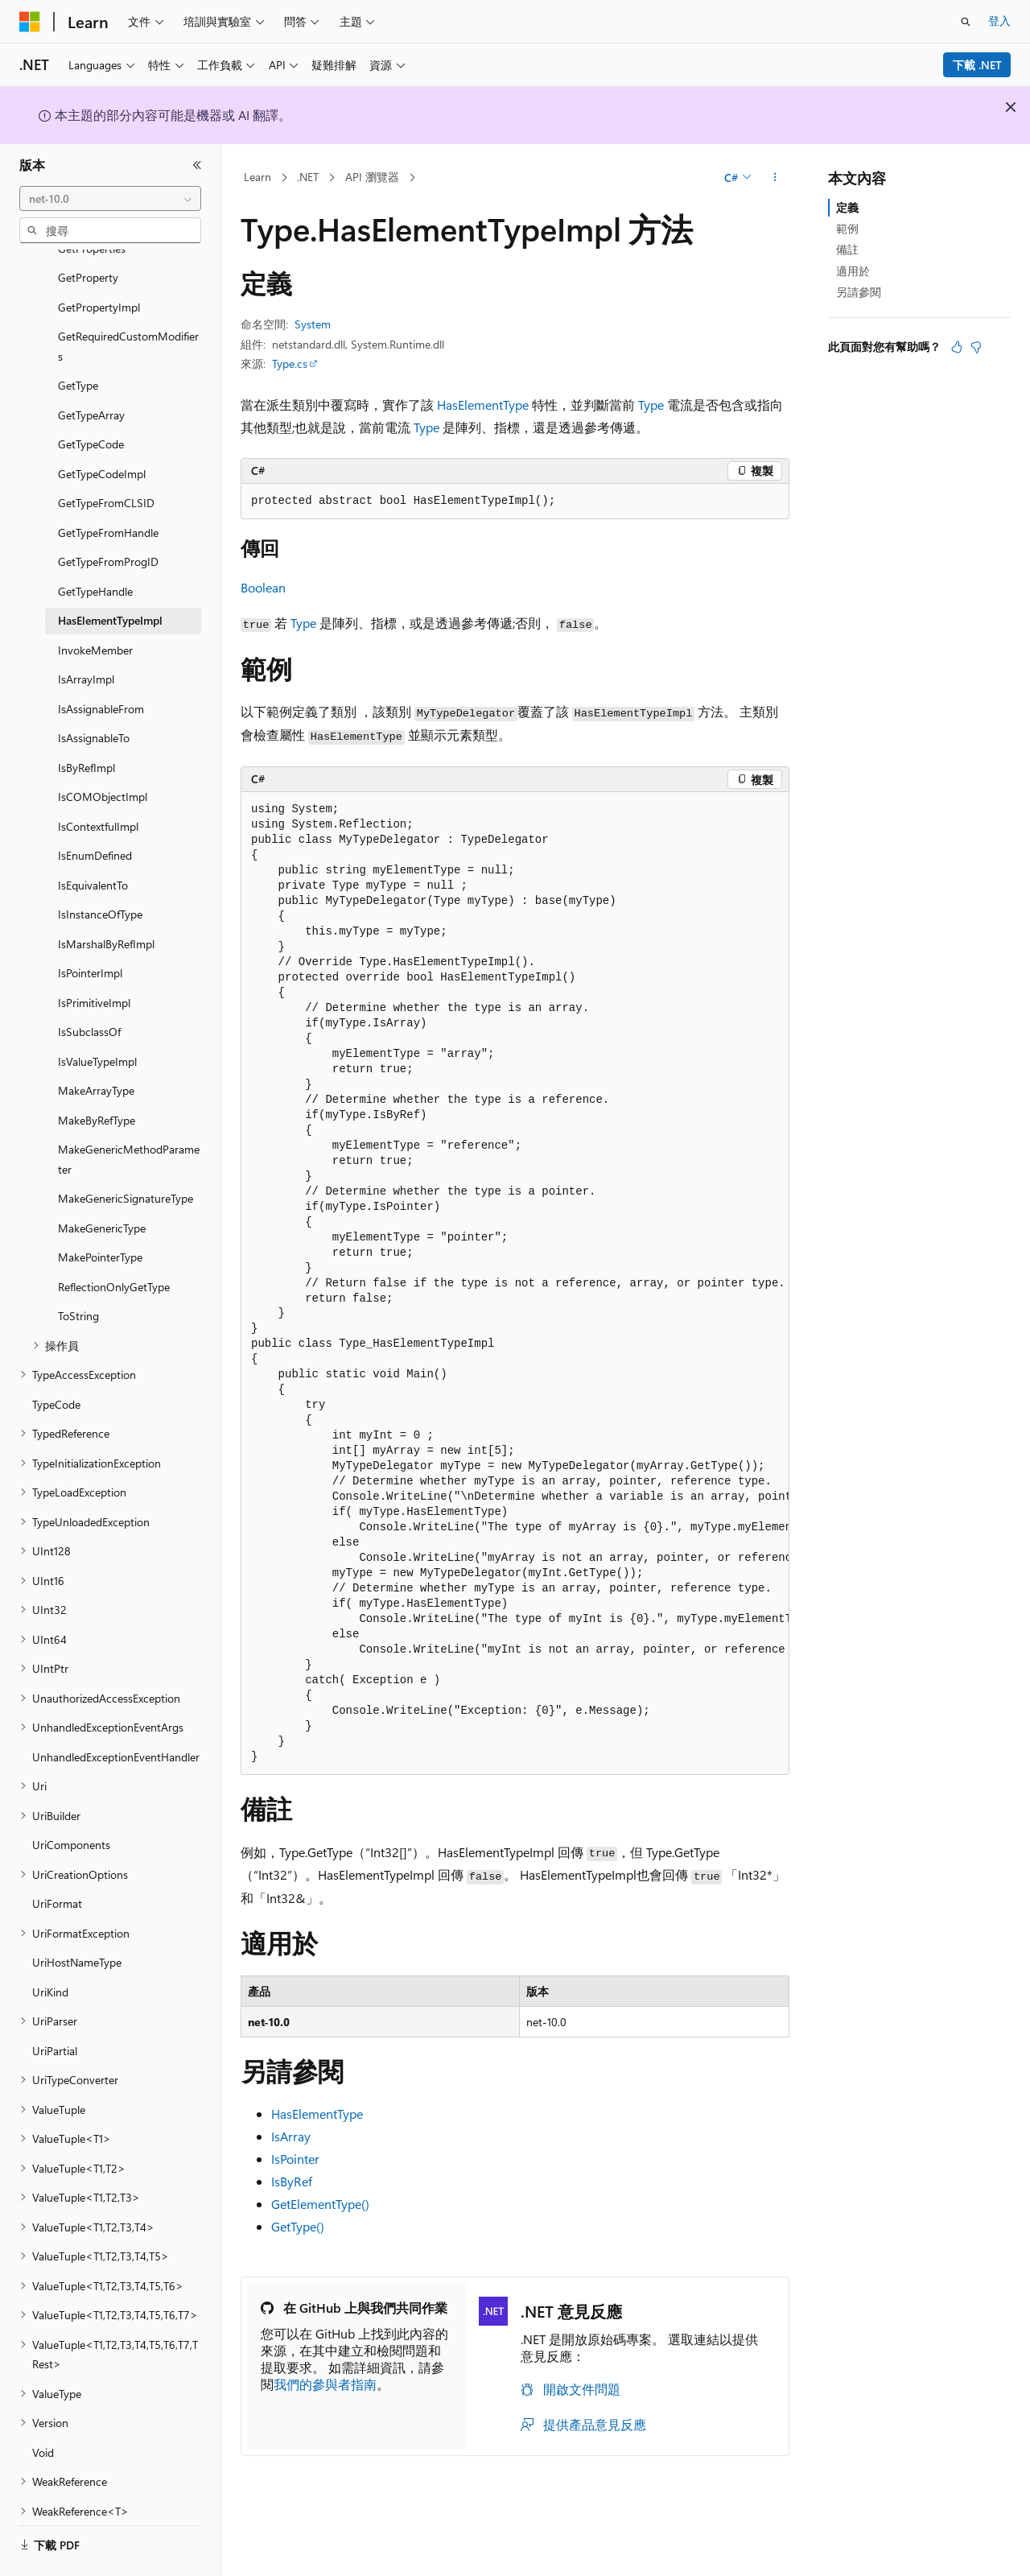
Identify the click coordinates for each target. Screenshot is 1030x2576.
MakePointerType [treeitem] (100, 1212)
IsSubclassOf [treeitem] (89, 987)
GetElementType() (320, 2203)
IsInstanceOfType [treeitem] (100, 869)
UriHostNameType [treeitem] (77, 1918)
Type (651, 404)
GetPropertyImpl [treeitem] (99, 262)
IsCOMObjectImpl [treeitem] (102, 752)
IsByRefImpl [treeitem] (86, 723)
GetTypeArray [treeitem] (91, 370)
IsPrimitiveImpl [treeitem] (94, 958)
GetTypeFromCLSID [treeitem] (106, 458)
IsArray (291, 2136)
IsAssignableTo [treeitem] (94, 693)
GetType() (297, 2226)
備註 (847, 249)
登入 (999, 20)
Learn (257, 176)
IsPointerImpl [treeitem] (90, 928)
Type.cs (289, 363)
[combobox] (110, 199)
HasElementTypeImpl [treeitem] (110, 576)
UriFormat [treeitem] (57, 1859)
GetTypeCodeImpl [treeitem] (102, 429)
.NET (308, 176)
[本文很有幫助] (956, 347)
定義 (847, 207)
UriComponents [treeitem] (71, 1800)
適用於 (853, 271)
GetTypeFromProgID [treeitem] (108, 517)
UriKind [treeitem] (50, 1947)
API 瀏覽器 (372, 176)
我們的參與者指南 (325, 2384)
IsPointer (295, 2158)
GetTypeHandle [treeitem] (95, 547)
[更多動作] (775, 178)
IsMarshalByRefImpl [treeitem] (106, 899)
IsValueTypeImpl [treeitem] (97, 1017)
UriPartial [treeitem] (54, 2006)
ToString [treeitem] (78, 1271)
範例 (847, 228)
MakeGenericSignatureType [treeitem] (125, 1154)
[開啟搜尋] (966, 21)
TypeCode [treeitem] (56, 1360)
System (313, 324)
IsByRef (291, 2181)
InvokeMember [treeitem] (95, 605)
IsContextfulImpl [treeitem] (98, 782)
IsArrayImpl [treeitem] (86, 634)
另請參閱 (858, 291)
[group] (515, 1283)
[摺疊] (197, 165)
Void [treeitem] (43, 2408)
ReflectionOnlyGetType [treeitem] (114, 1242)
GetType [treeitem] (78, 341)
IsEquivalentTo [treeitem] (93, 840)
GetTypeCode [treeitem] (91, 399)
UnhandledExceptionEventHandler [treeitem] (116, 1712)
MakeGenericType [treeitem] (102, 1183)
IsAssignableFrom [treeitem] (101, 664)
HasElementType (483, 404)
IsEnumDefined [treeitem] (95, 811)
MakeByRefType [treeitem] (96, 1076)
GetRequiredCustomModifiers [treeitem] (128, 302)
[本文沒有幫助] (976, 347)
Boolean (263, 587)
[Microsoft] (29, 21)
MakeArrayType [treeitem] (96, 1046)
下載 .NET (977, 64)
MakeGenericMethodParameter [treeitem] (129, 1115)
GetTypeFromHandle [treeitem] (108, 488)
